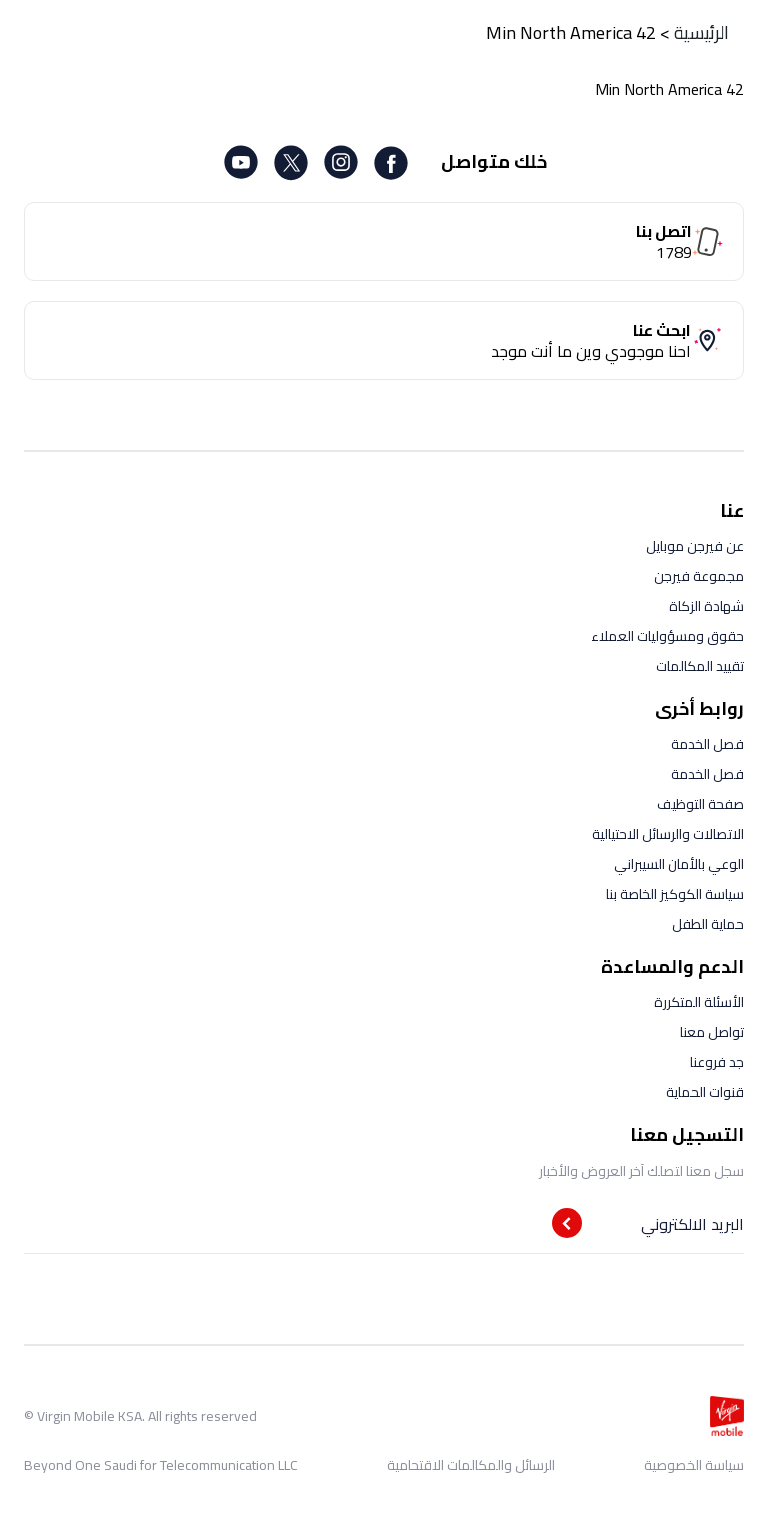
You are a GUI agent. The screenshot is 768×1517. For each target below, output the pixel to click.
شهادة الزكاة (706, 606)
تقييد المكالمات (700, 666)
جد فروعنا (717, 1062)
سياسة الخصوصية (694, 1465)
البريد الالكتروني (692, 1224)
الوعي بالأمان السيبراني (679, 864)
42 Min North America (571, 32)
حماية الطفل (708, 924)
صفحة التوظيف (700, 804)
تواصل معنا (712, 1032)
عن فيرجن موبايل (695, 546)
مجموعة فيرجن (699, 576)
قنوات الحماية (705, 1092)
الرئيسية (701, 32)
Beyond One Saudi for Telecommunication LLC (161, 1465)
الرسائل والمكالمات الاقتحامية (471, 1465)
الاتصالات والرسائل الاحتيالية (668, 834)
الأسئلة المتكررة (699, 1002)
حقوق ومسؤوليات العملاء (667, 636)
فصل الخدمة (707, 744)
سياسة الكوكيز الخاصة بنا (675, 894)
